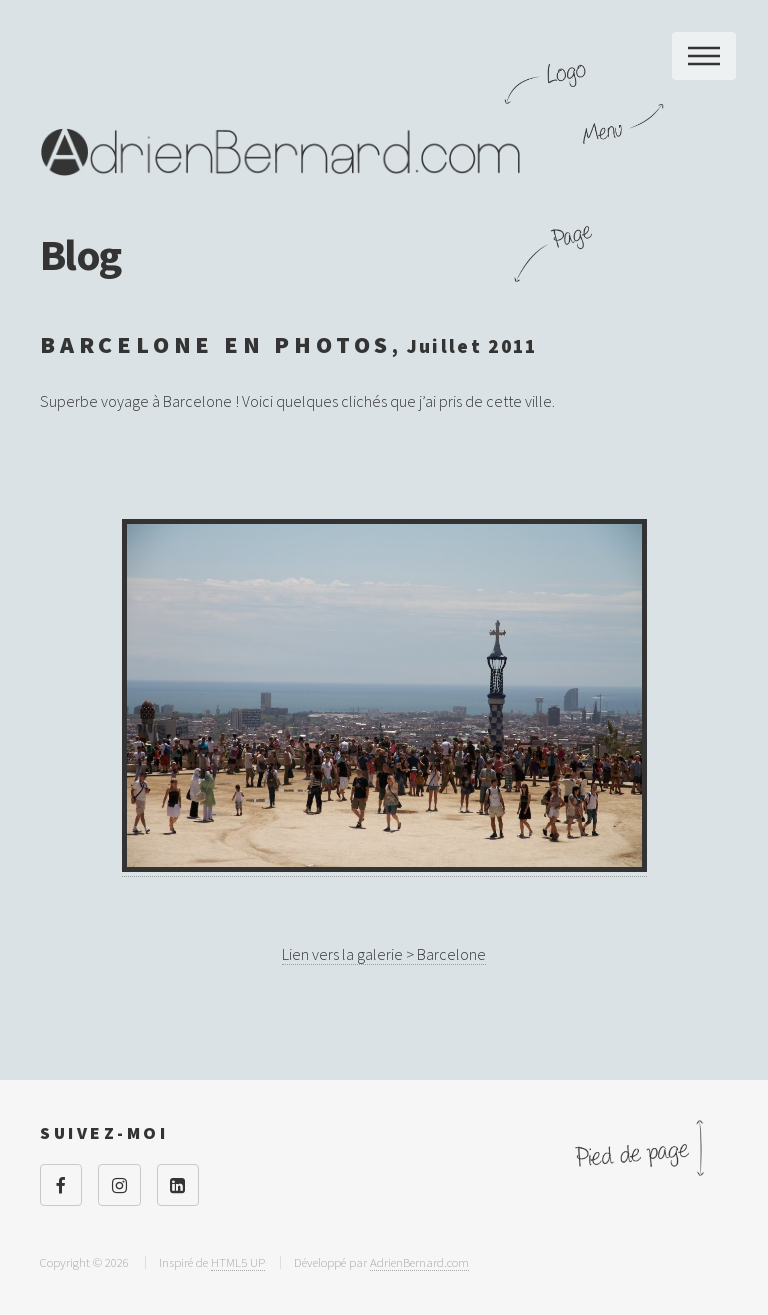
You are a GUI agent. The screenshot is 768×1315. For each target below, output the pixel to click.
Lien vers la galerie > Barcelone (384, 954)
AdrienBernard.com (419, 1262)
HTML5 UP (238, 1262)
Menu (704, 56)
